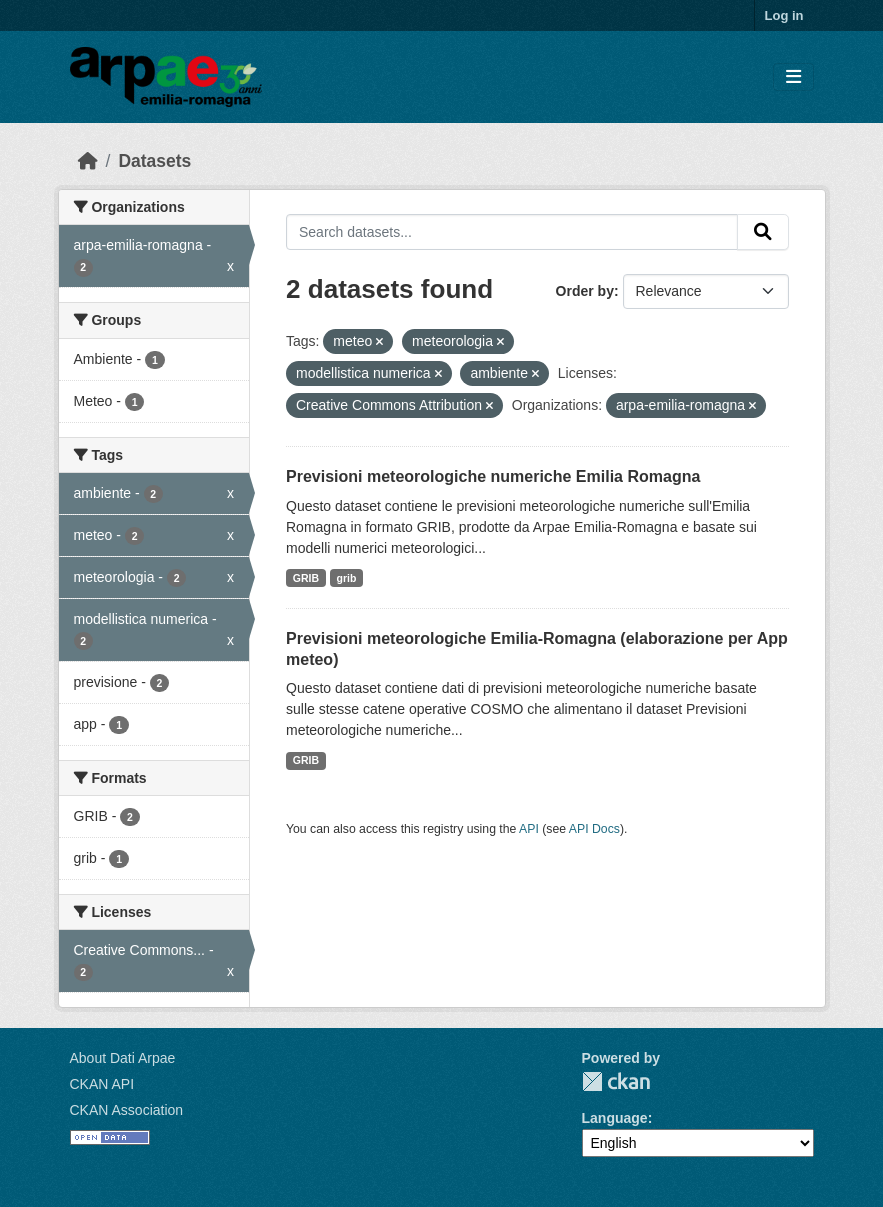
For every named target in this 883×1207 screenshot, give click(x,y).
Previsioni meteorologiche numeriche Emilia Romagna (493, 476)
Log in (784, 15)
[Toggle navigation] (793, 77)
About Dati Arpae (123, 1058)
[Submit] (763, 232)
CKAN (616, 1081)
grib (347, 578)
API (529, 829)
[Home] (88, 161)
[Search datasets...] (512, 232)
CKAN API (102, 1084)
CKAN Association (127, 1110)
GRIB (306, 578)
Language (615, 1118)
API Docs (594, 829)
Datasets (154, 161)
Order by (585, 291)
